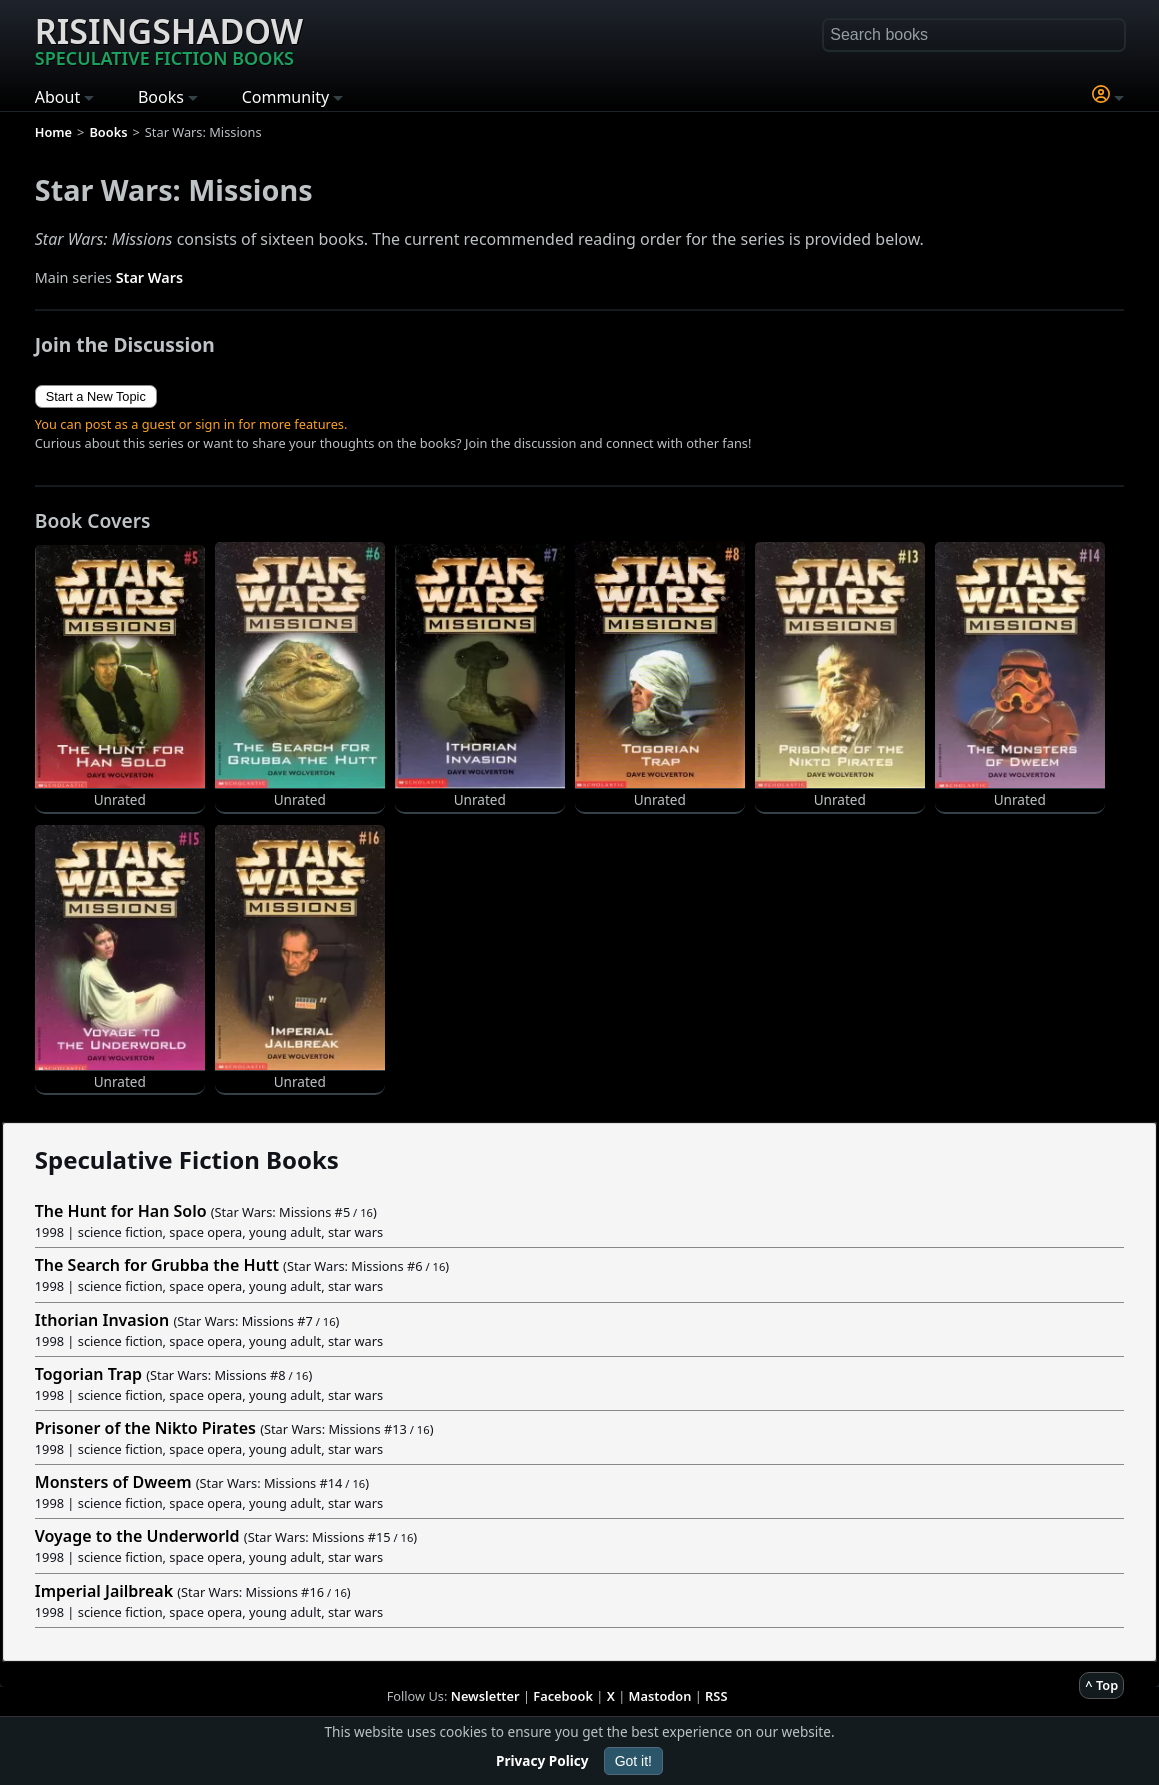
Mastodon (660, 1696)
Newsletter (485, 1696)
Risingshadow (169, 39)
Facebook (563, 1696)
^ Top (1101, 1685)
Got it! (633, 1761)
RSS (716, 1696)
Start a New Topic (96, 396)
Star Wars (149, 277)
